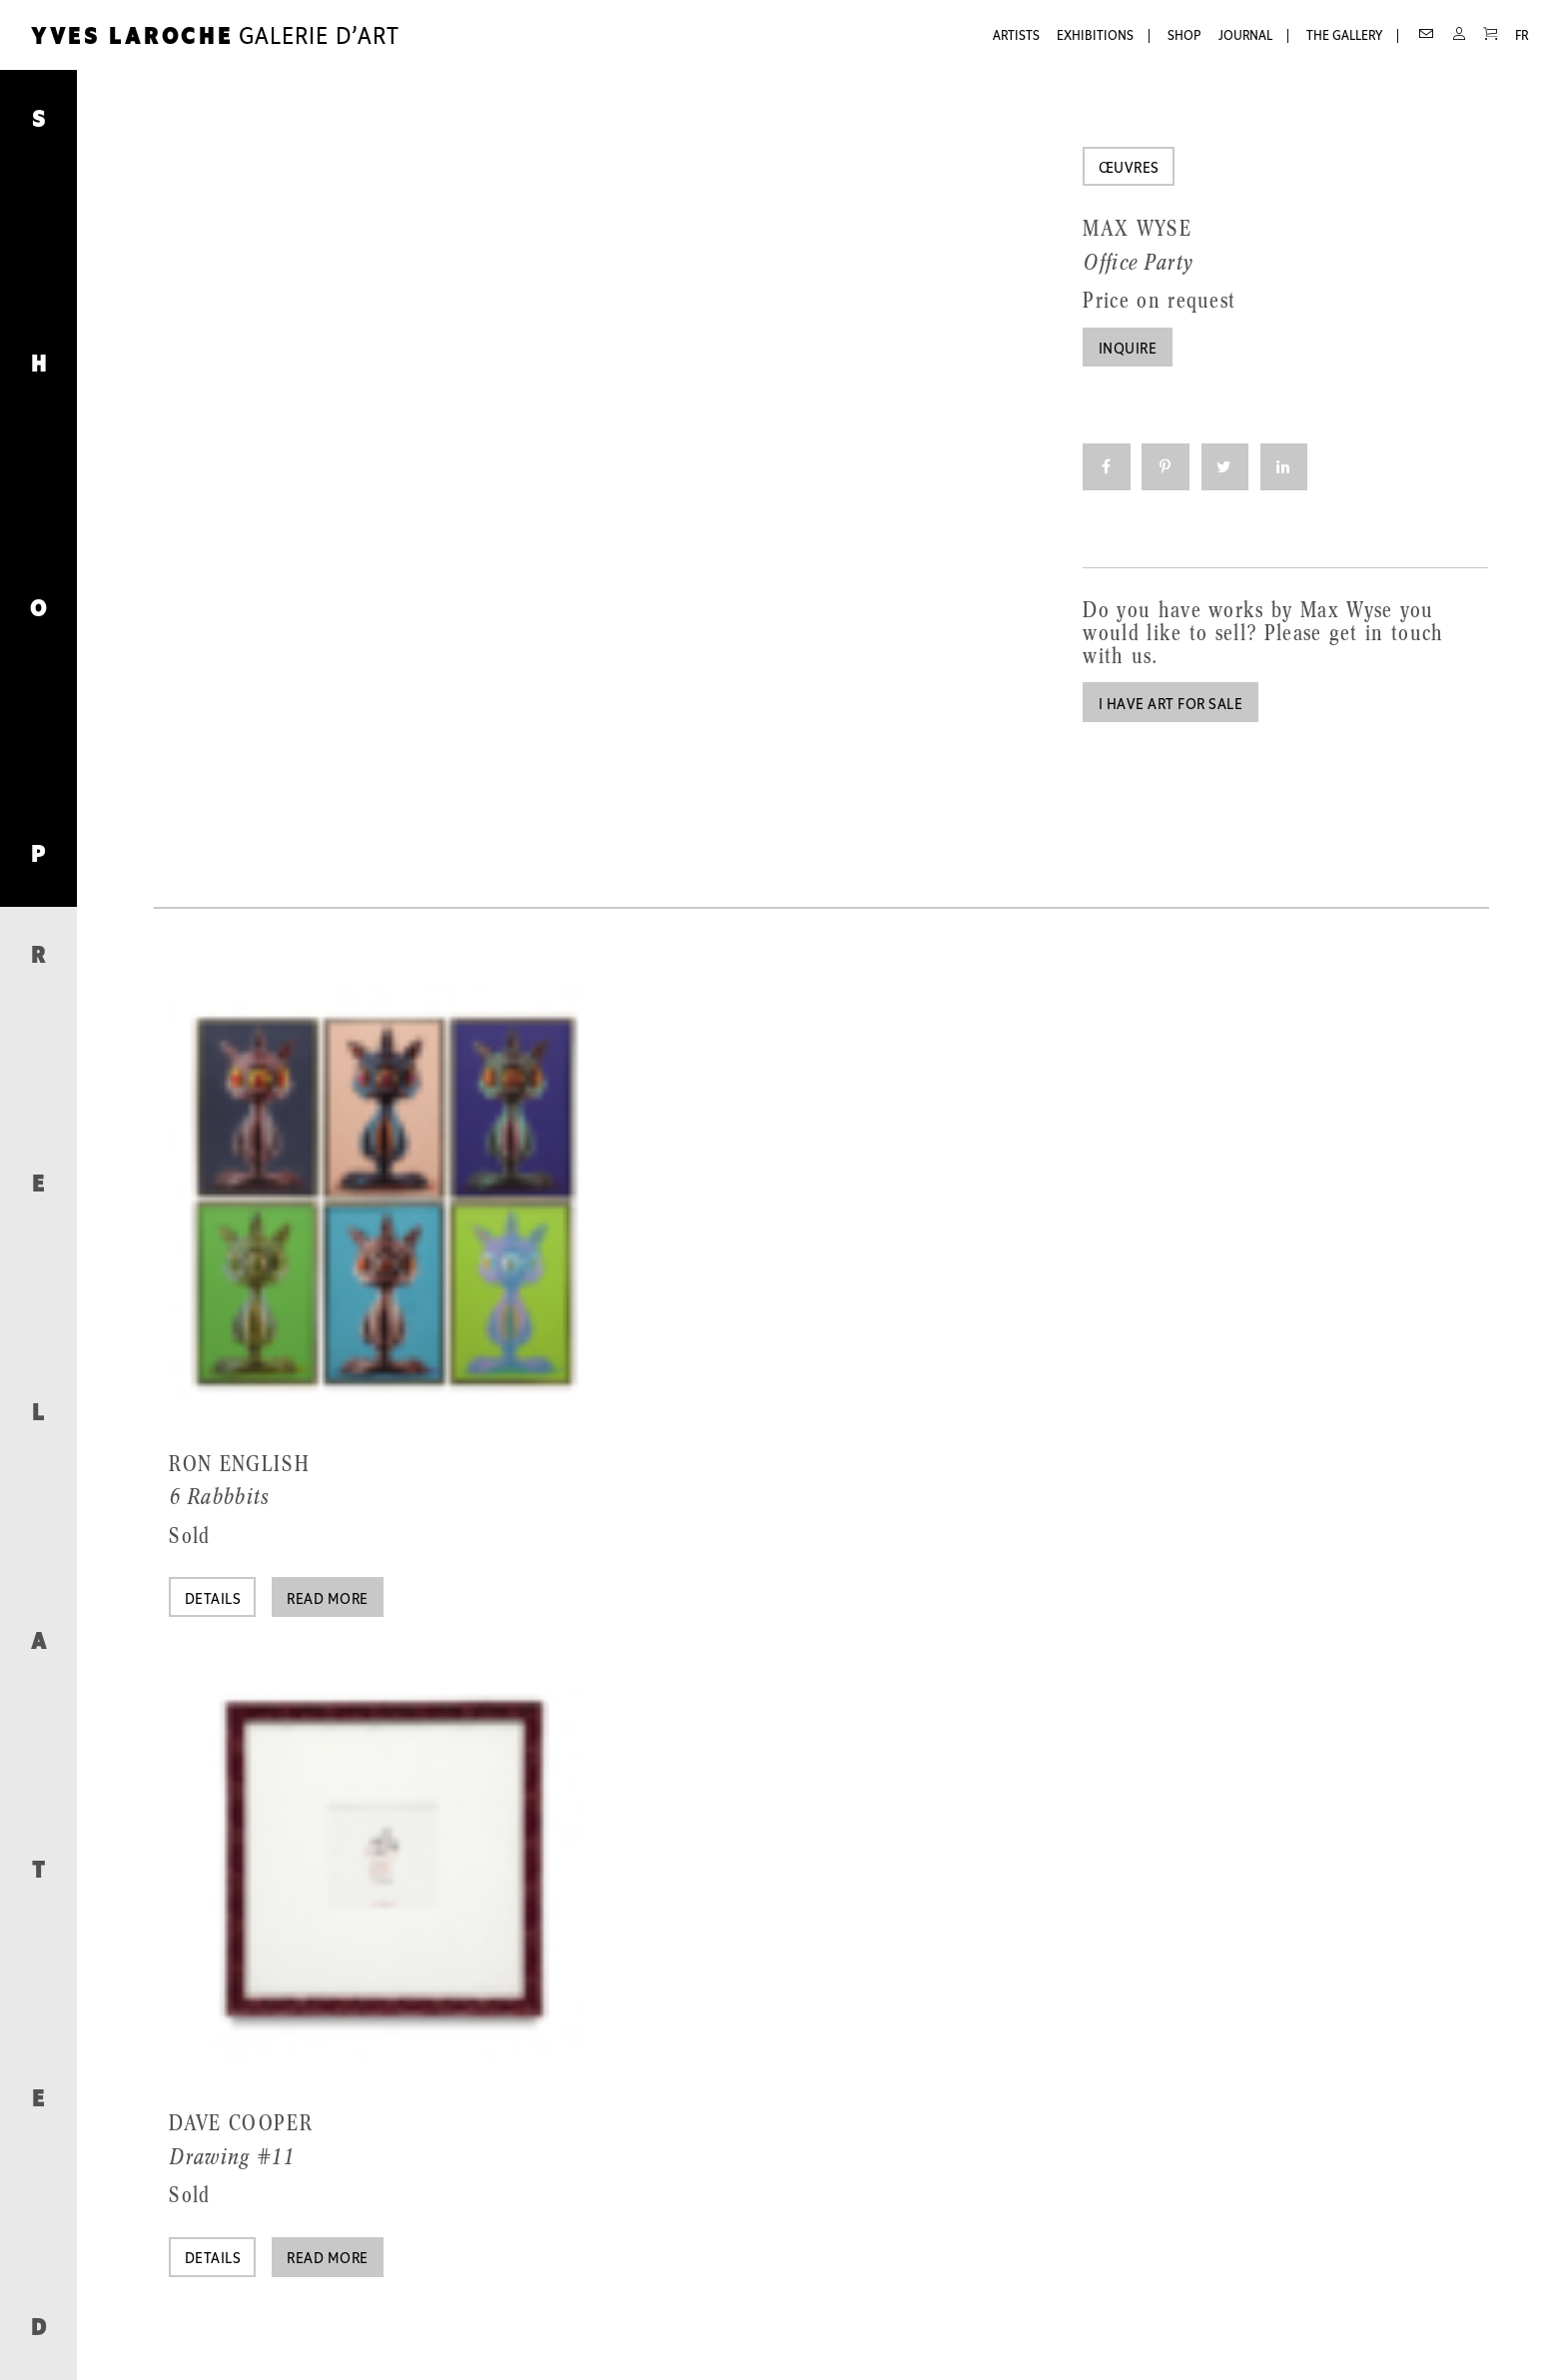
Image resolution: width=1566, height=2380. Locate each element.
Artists (1016, 36)
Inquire (1128, 350)
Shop (1184, 36)
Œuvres (1129, 169)
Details (213, 1600)
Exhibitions (1095, 36)
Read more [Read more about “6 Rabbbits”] (327, 1600)
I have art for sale (1170, 705)
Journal (1245, 36)
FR (1521, 36)
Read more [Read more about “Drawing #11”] (327, 2259)
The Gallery (1344, 36)
